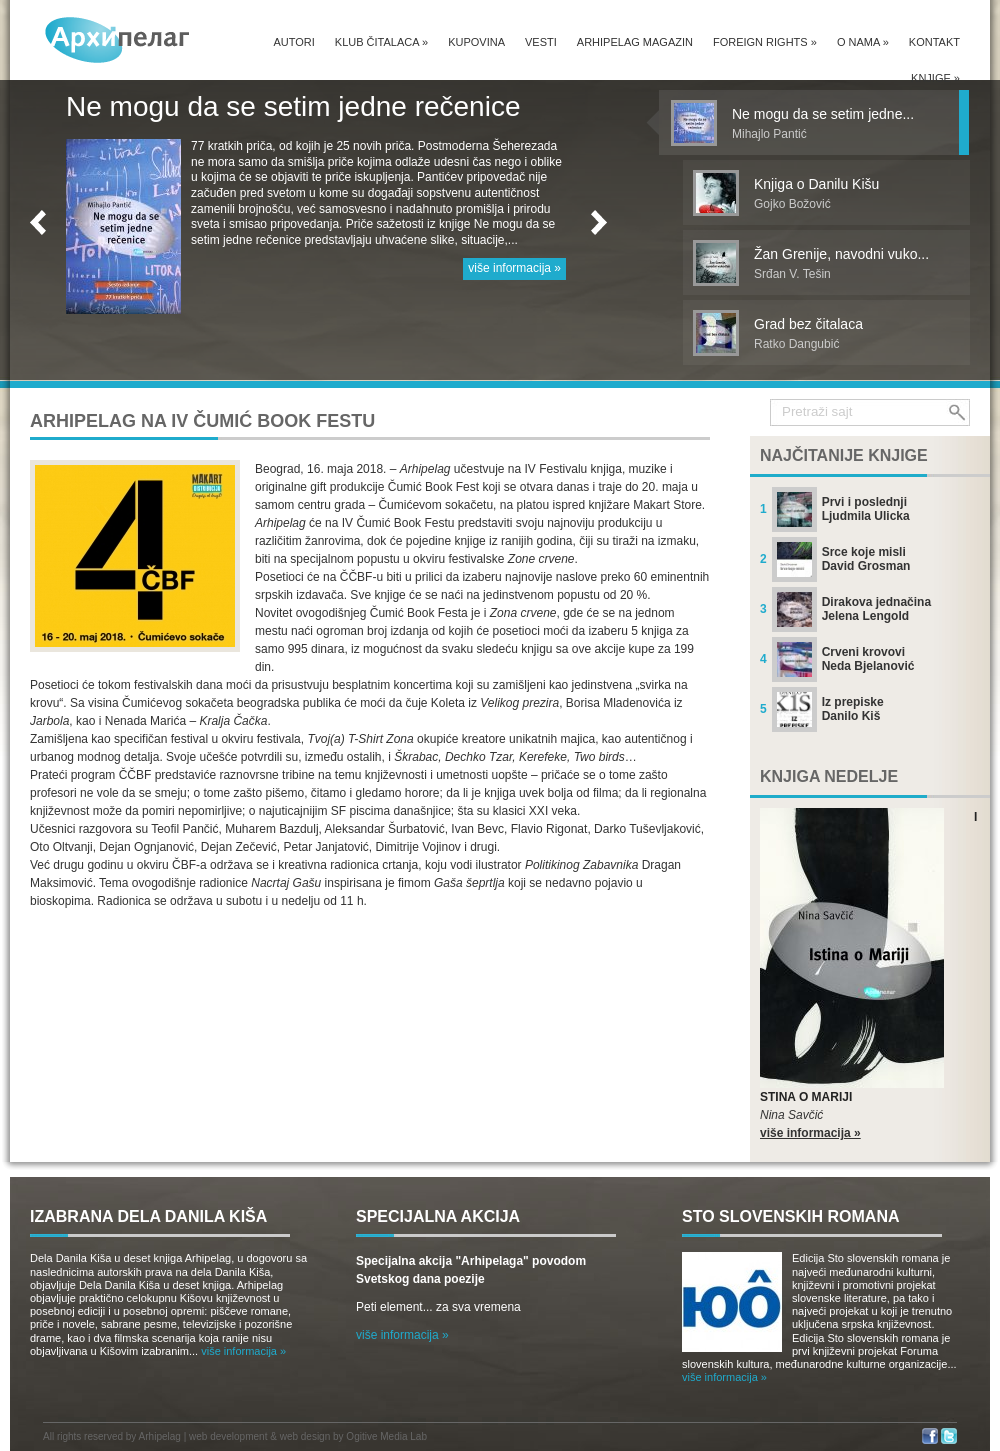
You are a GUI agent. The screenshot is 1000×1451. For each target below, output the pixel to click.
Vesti (541, 42)
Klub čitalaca (381, 42)
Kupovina (476, 42)
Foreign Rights (765, 42)
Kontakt (934, 42)
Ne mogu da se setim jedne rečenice (293, 106)
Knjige (935, 78)
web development (228, 1436)
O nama (863, 42)
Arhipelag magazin (635, 42)
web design (305, 1436)
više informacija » (514, 268)
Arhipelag (160, 1436)
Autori (293, 42)
